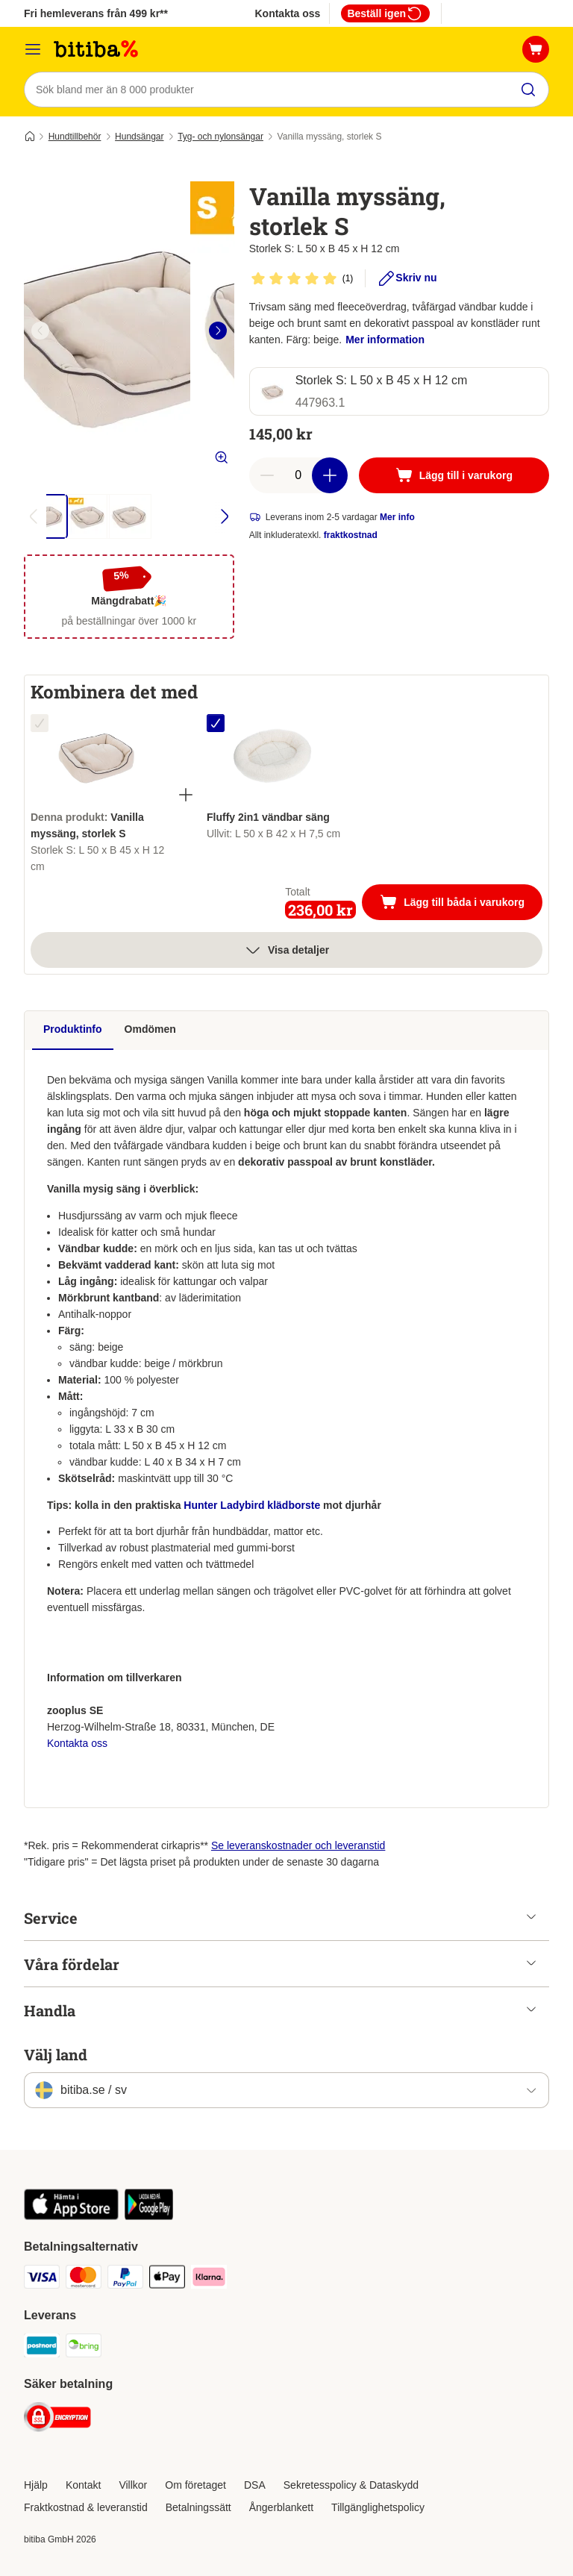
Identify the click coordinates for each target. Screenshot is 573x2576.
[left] (40, 331)
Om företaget (195, 2485)
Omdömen (150, 1029)
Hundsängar (139, 136)
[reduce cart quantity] (267, 475)
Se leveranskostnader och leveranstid (298, 1845)
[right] (218, 331)
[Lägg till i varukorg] (454, 475)
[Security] (57, 2419)
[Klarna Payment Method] (209, 2279)
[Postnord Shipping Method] (42, 2348)
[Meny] (33, 49)
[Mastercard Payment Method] (83, 2279)
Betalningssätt (198, 2507)
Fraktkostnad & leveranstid (86, 2507)
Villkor (133, 2485)
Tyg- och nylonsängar (220, 136)
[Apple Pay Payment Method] (167, 2279)
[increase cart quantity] (330, 475)
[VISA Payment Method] (42, 2279)
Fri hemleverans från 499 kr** (96, 13)
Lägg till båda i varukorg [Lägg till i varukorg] (461, 903)
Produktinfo (72, 1029)
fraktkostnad (351, 535)
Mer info (397, 517)
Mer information (385, 340)
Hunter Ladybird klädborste (253, 1505)
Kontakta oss (287, 13)
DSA (255, 2485)
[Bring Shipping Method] (83, 2348)
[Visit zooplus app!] (71, 2216)
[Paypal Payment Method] (125, 2279)
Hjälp (36, 2485)
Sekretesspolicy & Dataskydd (351, 2485)
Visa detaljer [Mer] (286, 950)
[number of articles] (298, 475)
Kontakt (83, 2485)
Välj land (55, 2054)
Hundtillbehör (74, 136)
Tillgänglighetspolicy (378, 2507)
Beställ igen (385, 13)
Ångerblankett (281, 2507)
